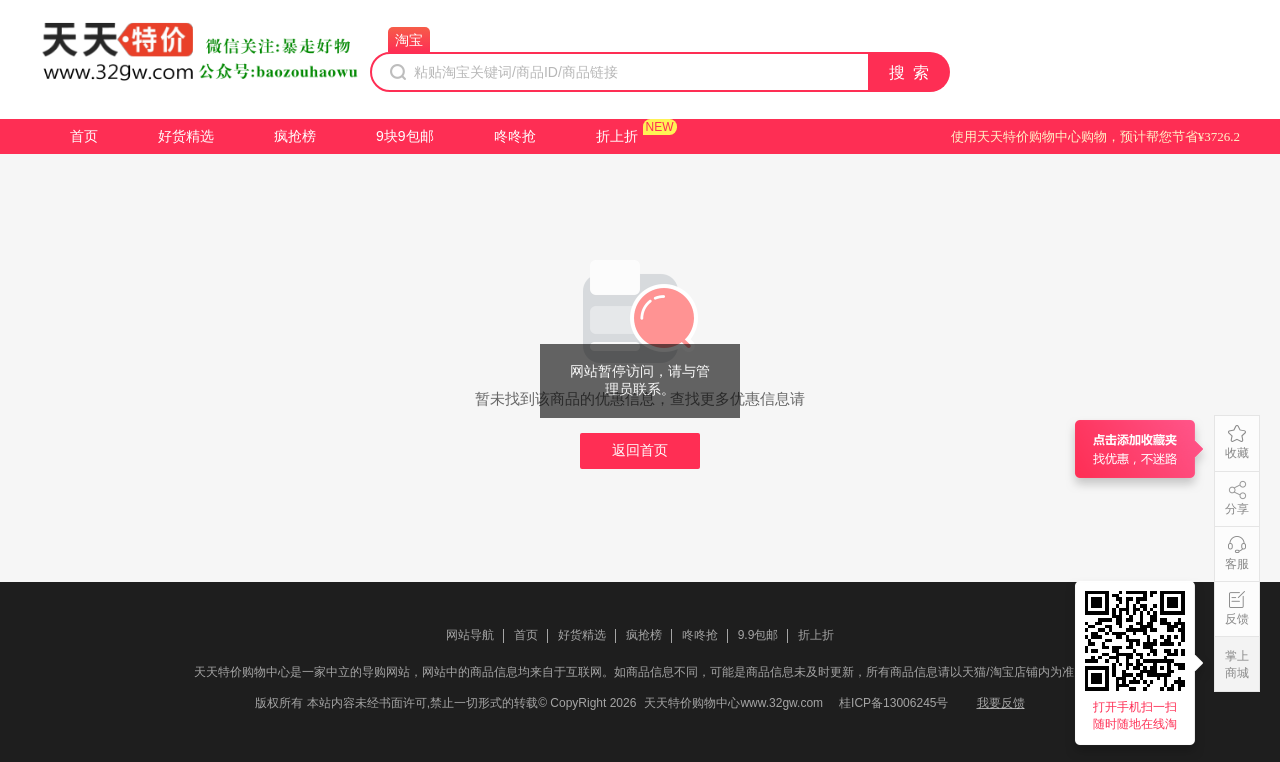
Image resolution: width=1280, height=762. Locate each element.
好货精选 (186, 136)
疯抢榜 (295, 136)
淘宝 (409, 40)
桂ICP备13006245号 (893, 703)
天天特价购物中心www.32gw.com (733, 703)
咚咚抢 (515, 136)
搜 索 (910, 72)
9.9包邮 (758, 635)
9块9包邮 (405, 136)
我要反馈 (1001, 703)
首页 (84, 136)
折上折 (617, 136)
